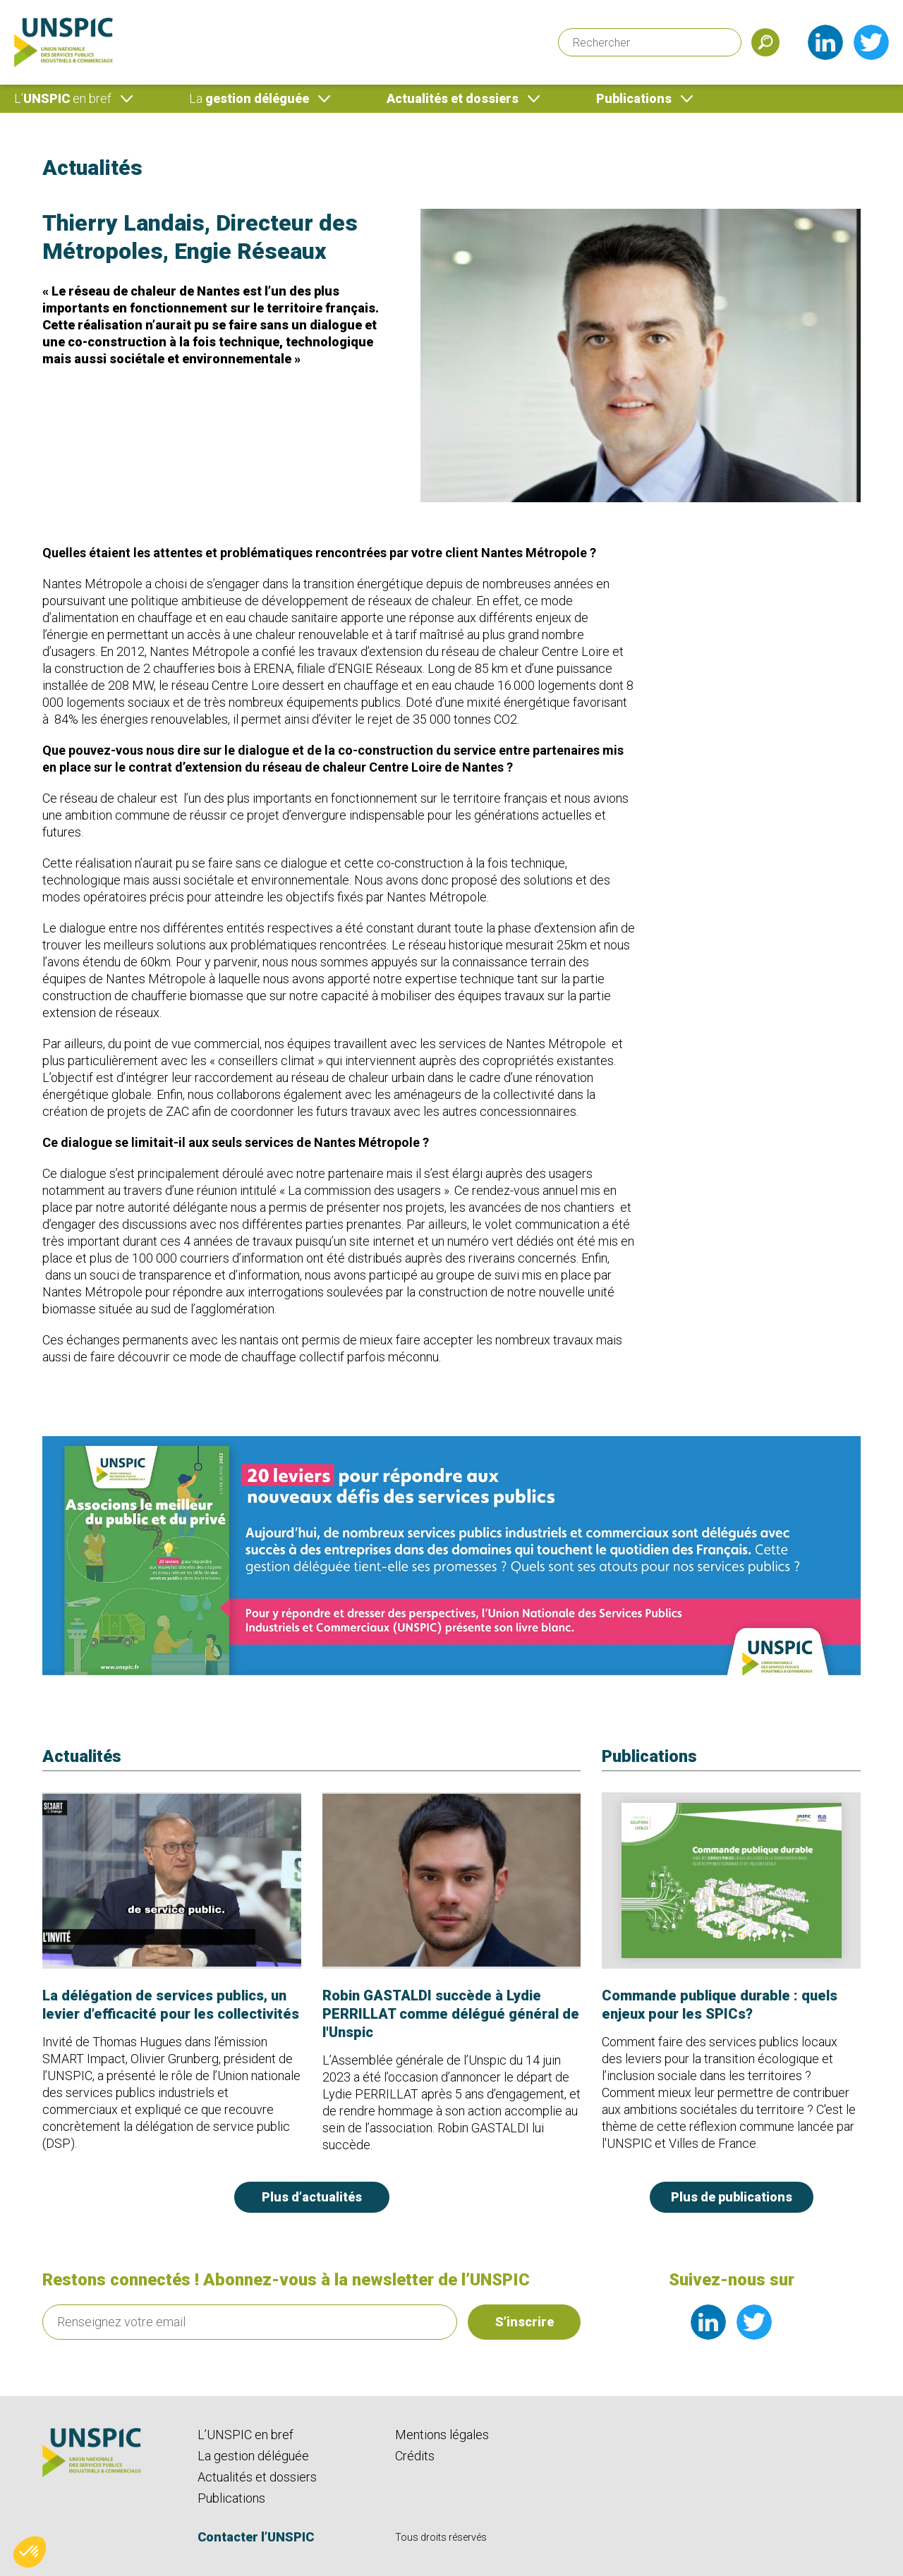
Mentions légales (442, 2434)
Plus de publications (731, 2196)
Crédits (415, 2455)
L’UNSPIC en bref (245, 2434)
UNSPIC (62, 98)
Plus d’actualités (312, 2196)
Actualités (92, 167)
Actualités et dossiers (453, 98)
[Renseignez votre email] (249, 2322)
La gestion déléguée (253, 2455)
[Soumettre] (765, 42)
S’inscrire (524, 2321)
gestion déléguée (249, 98)
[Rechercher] (649, 42)
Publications (634, 98)
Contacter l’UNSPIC (256, 2536)
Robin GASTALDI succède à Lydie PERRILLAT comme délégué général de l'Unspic (450, 2014)
